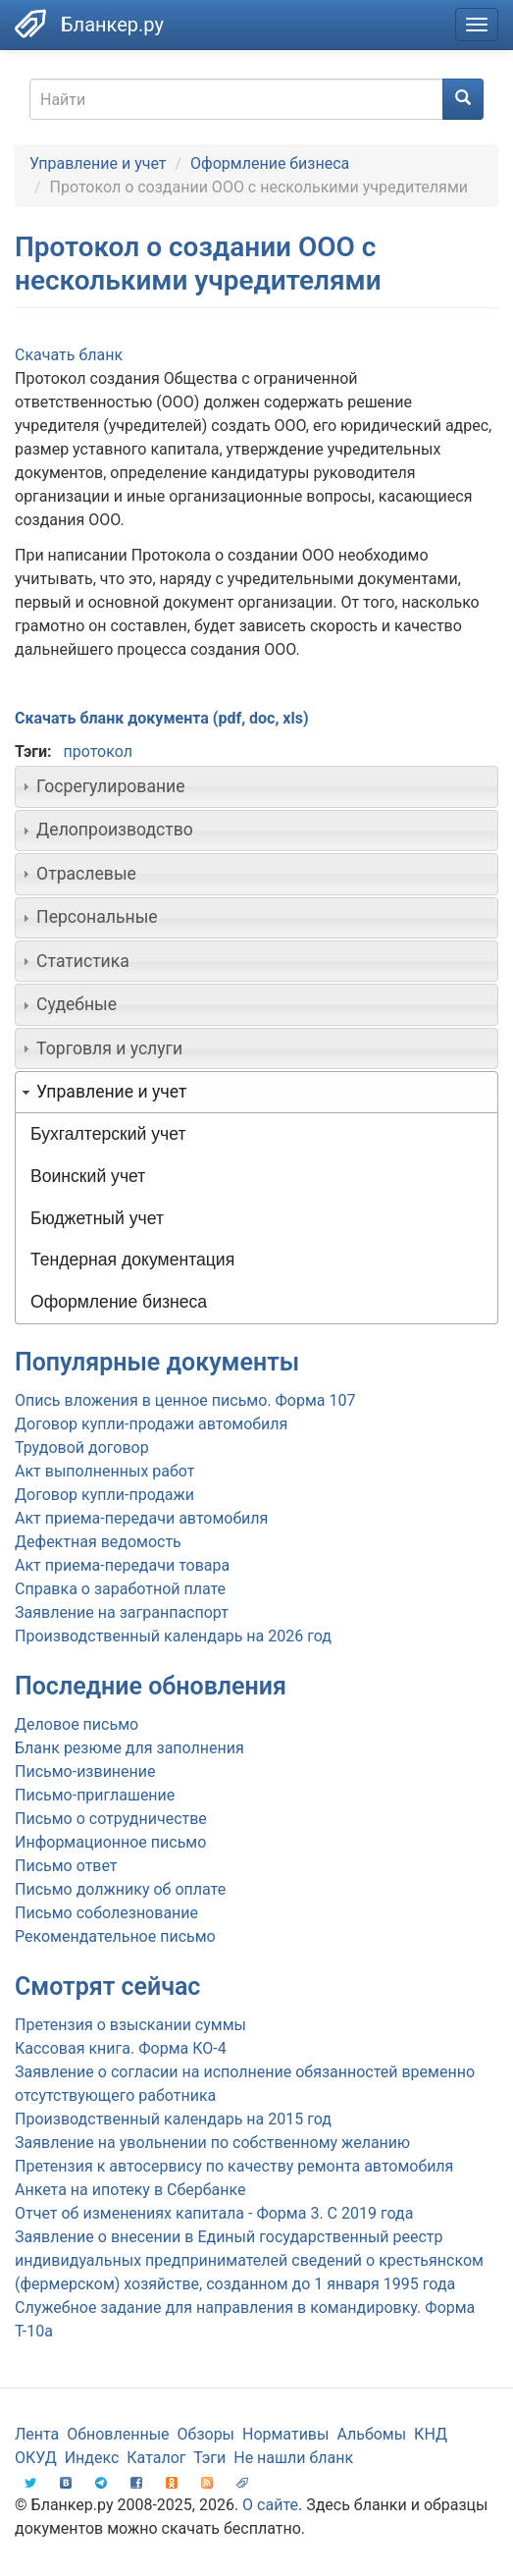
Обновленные (118, 2434)
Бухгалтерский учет (108, 1134)
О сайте (270, 2505)
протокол (97, 751)
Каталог (156, 2457)
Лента (37, 2434)
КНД (430, 2434)
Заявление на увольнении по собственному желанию (212, 2142)
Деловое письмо (76, 1724)
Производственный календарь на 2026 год (173, 1636)
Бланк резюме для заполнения (129, 1748)
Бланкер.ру (112, 24)
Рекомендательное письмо (115, 1936)
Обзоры (206, 2434)
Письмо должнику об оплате (120, 1889)
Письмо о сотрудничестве (111, 1818)
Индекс (92, 2457)
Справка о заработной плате (120, 1589)
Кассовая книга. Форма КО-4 (121, 2048)
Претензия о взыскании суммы (130, 2024)
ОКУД (36, 2457)
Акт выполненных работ (104, 1471)
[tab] (256, 786)
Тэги (209, 2457)
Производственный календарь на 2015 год (173, 2119)
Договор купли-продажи (104, 1494)
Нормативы (285, 2434)
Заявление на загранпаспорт (122, 1612)
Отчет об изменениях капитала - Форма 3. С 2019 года (214, 2213)
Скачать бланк (69, 355)
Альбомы (371, 2434)
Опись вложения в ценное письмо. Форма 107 (185, 1400)
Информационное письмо (110, 1842)
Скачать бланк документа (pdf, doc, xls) (162, 718)
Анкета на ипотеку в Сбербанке (130, 2189)
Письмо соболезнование (106, 1913)
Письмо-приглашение (95, 1795)
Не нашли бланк (293, 2457)
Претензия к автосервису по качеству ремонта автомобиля (234, 2166)
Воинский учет (87, 1176)
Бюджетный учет (97, 1218)
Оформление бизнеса (269, 163)
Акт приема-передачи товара (122, 1565)
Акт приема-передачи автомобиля (141, 1518)
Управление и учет (98, 163)
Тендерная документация (132, 1259)
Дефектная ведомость (98, 1541)
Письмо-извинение (85, 1771)
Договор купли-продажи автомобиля (151, 1424)
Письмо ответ (66, 1865)
